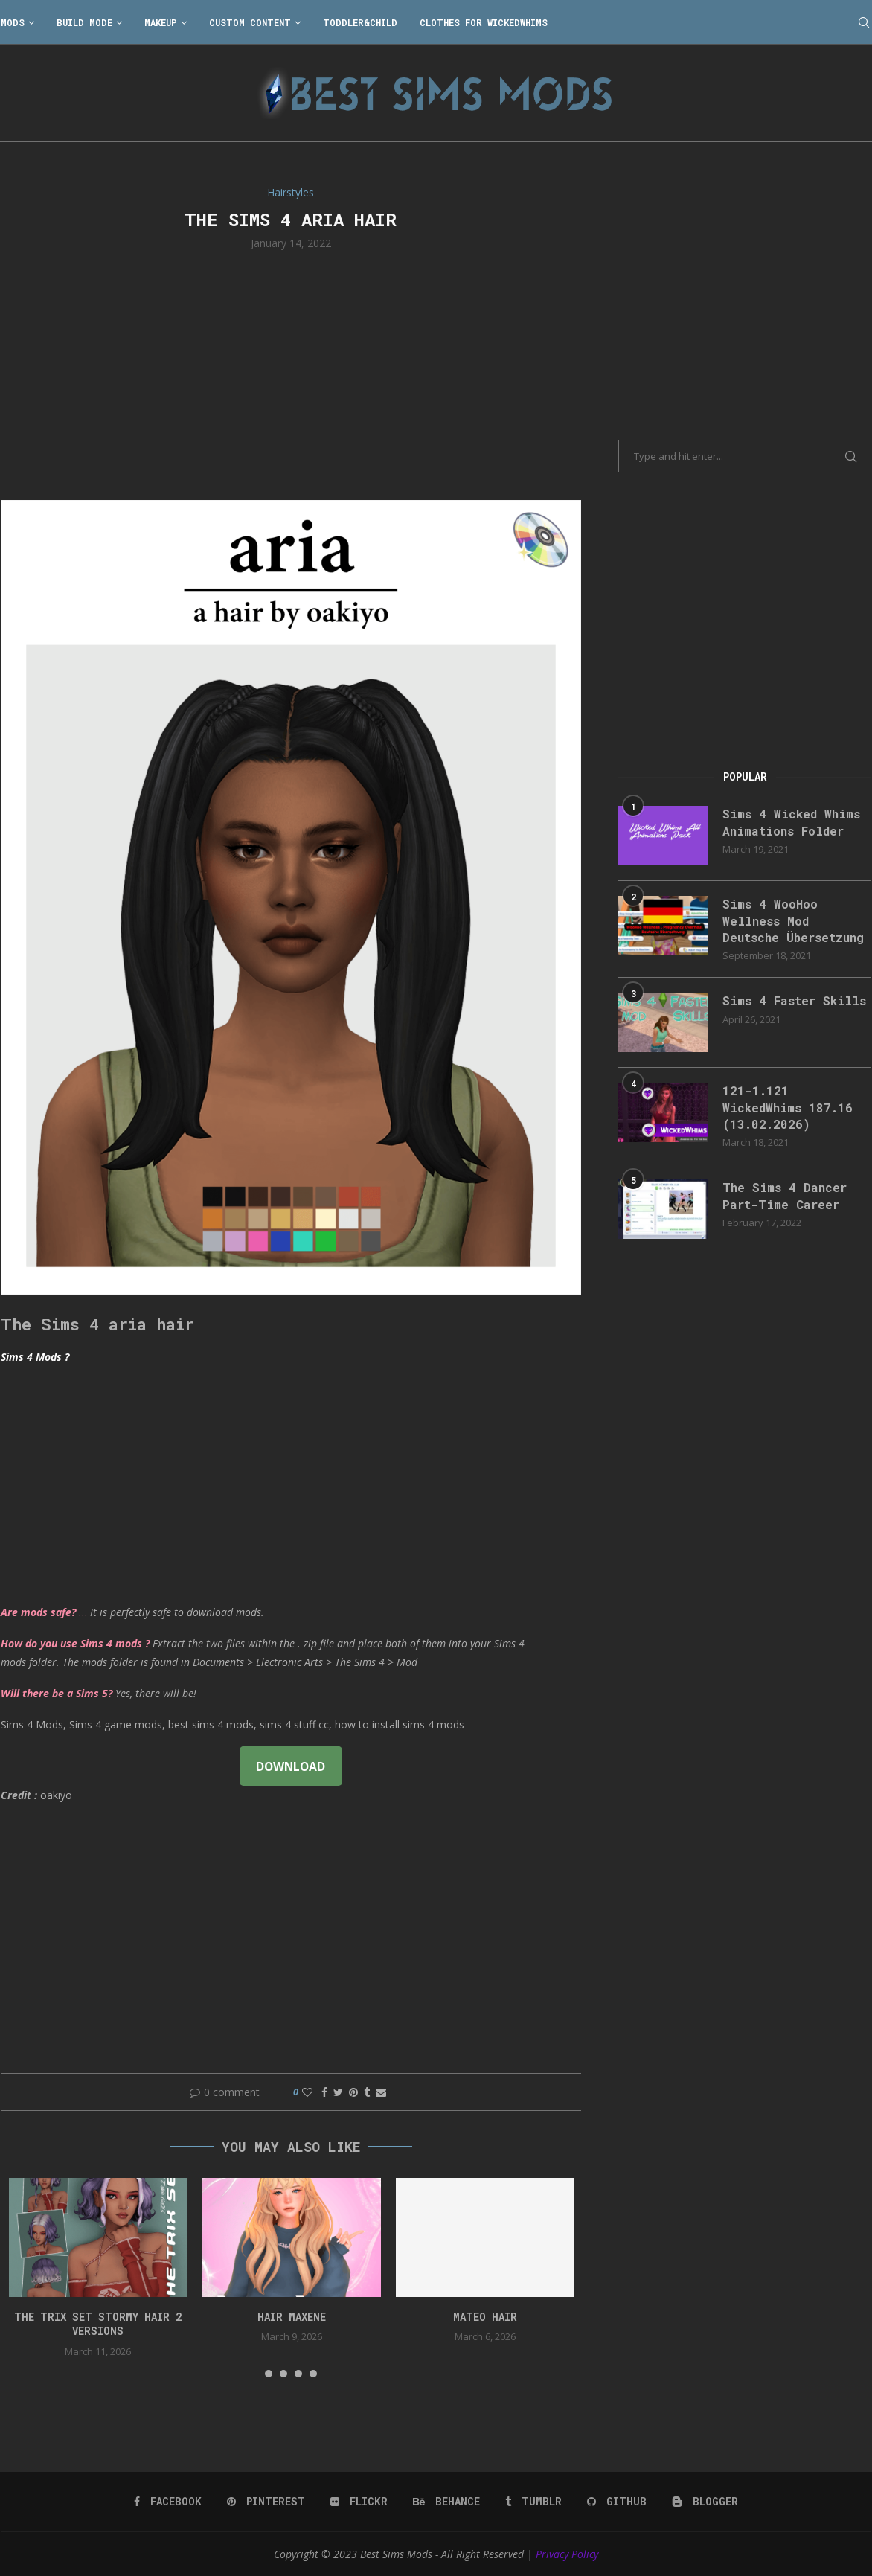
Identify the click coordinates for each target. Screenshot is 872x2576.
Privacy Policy (567, 2554)
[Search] (863, 22)
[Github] (617, 2501)
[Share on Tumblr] (367, 2092)
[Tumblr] (533, 2501)
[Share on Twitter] (338, 2092)
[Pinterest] (266, 2501)
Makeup (160, 22)
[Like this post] (307, 2092)
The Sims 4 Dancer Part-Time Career (784, 1195)
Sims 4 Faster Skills (794, 1000)
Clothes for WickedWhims (484, 22)
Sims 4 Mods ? (35, 1357)
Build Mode (84, 22)
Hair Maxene (291, 2317)
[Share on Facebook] (324, 2092)
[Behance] (446, 2501)
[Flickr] (359, 2501)
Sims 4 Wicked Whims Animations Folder (791, 822)
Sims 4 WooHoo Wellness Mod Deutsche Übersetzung (793, 920)
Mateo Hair (485, 2317)
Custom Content (250, 22)
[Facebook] (168, 2501)
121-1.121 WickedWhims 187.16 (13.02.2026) (787, 1107)
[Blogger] (705, 2501)
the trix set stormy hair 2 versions (98, 2324)
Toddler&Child (360, 22)
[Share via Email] (381, 2092)
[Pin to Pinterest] (353, 2092)
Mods (13, 22)
